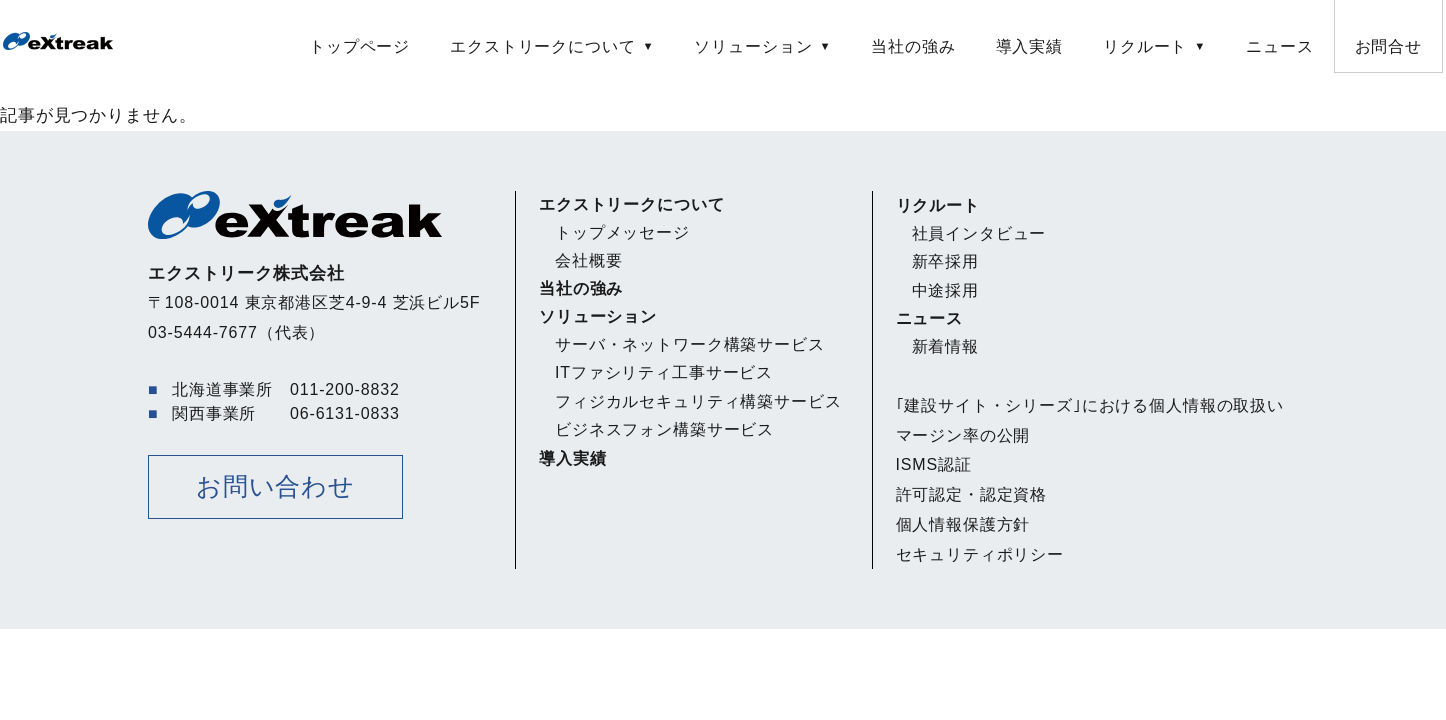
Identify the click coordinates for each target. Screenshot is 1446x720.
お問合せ (1388, 46)
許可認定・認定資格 (972, 494)
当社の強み (913, 46)
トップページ (359, 46)
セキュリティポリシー (980, 554)
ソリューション (753, 46)
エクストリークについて (542, 46)
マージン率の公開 (963, 435)
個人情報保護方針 (963, 524)
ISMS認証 (934, 464)
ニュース (1279, 46)
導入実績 (1029, 46)
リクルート (1145, 46)
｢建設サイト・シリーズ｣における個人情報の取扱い (1090, 405)
